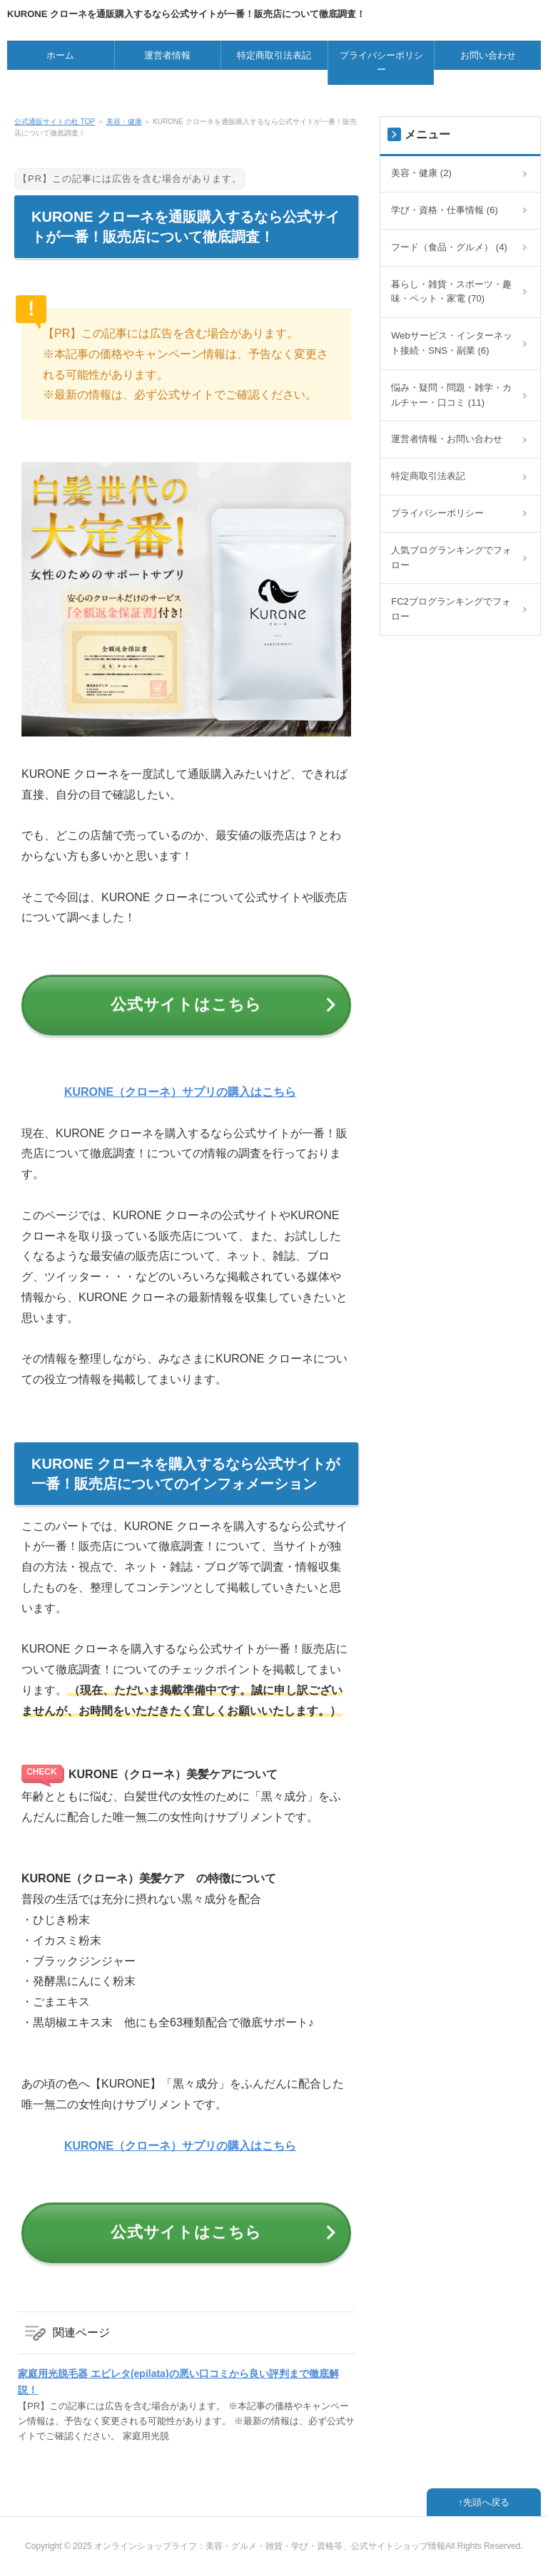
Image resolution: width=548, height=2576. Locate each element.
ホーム (60, 55)
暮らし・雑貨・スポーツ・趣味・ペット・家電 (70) (451, 291)
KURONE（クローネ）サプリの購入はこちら (180, 1092)
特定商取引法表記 (274, 55)
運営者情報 (167, 55)
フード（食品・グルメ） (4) (449, 247)
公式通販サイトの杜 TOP (54, 121)
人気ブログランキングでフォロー (451, 557)
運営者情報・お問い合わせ (446, 438)
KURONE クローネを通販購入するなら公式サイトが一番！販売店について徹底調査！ (186, 14)
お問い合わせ (488, 55)
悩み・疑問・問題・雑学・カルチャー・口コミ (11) (451, 395)
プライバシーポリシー (381, 63)
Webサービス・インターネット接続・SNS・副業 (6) (451, 343)
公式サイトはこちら (186, 1003)
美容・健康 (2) (421, 173)
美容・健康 (124, 121)
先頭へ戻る (486, 2502)
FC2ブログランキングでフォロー (451, 609)
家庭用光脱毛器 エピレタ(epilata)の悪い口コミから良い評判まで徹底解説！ (178, 2381)
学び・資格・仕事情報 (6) (444, 210)
